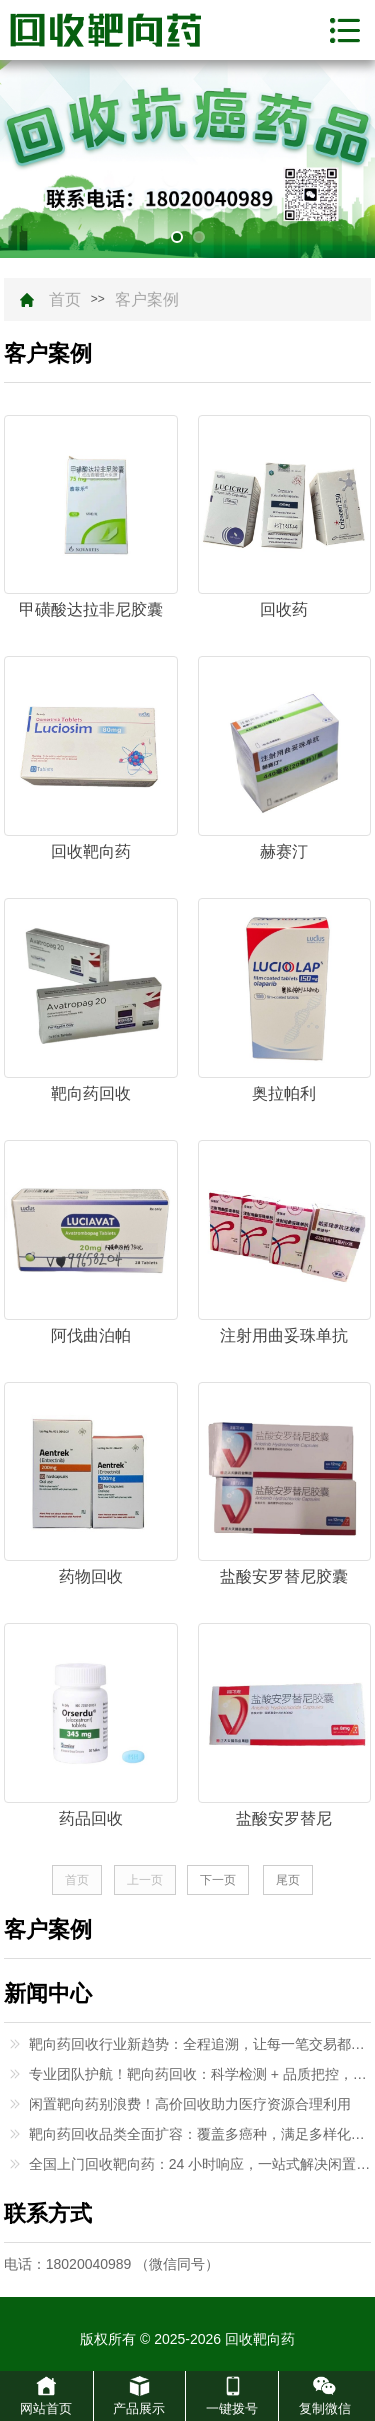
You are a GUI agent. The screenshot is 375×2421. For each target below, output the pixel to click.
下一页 (218, 1880)
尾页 (288, 1880)
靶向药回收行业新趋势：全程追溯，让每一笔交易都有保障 (200, 2044)
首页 (65, 300)
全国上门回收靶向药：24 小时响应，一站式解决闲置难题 (200, 2164)
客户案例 (147, 300)
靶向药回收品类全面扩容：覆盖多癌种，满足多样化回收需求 (200, 2134)
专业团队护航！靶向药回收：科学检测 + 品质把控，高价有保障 (200, 2074)
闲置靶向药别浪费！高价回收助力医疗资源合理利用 (190, 2104)
